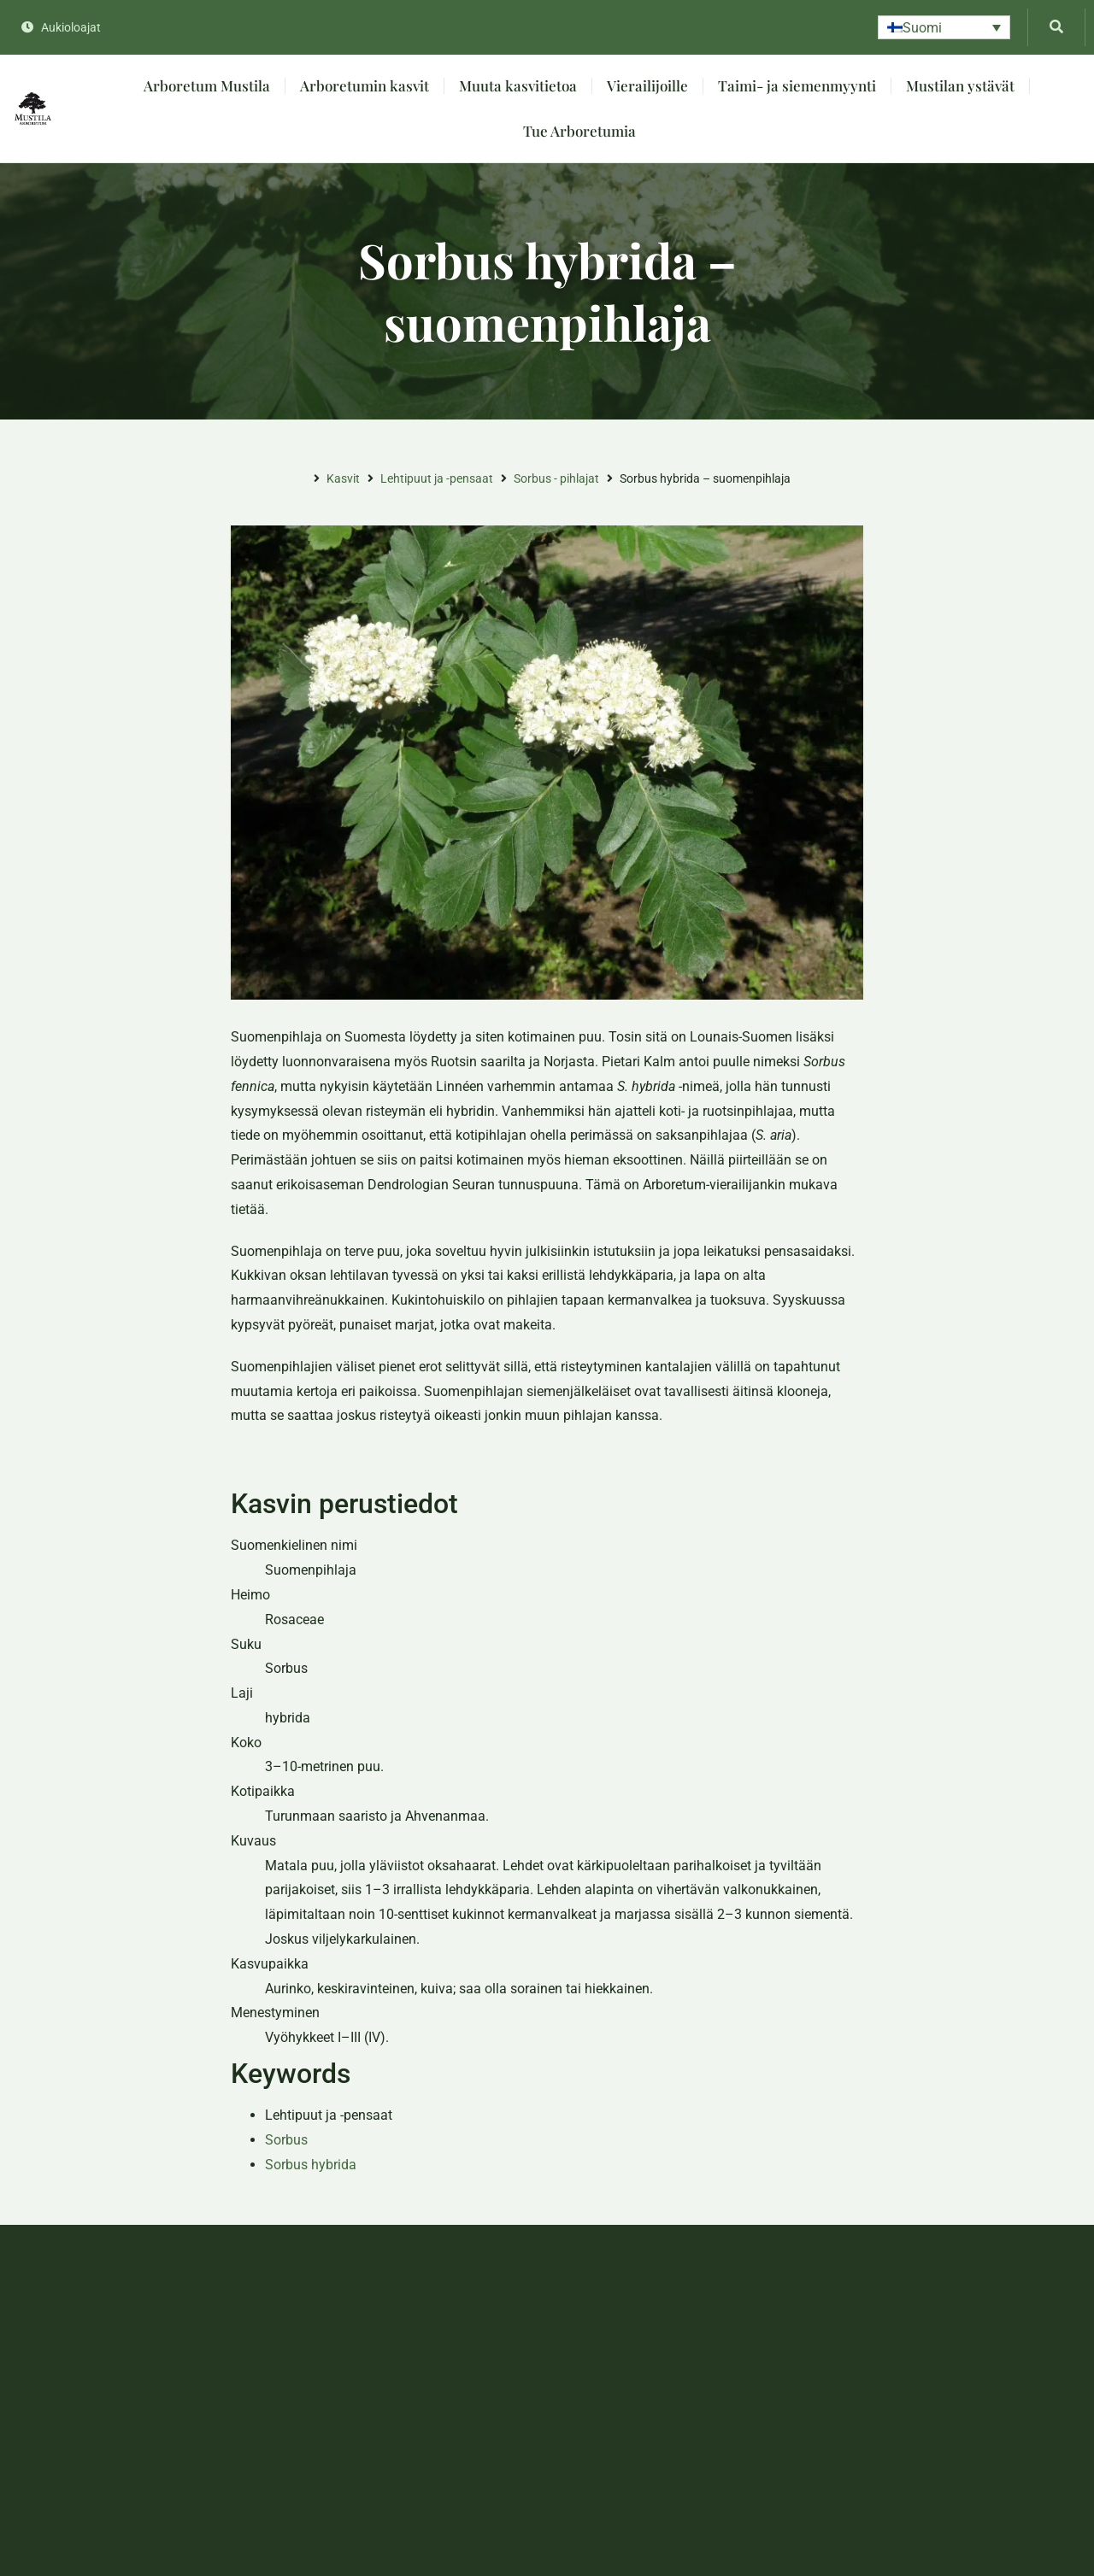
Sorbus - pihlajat (556, 478)
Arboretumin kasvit (364, 85)
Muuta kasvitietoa (518, 85)
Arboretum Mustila (207, 85)
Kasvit (343, 478)
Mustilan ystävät (960, 85)
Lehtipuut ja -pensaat (436, 478)
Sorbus (286, 2140)
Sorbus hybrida (310, 2164)
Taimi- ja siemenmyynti (797, 85)
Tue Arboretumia (579, 130)
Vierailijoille (647, 85)
